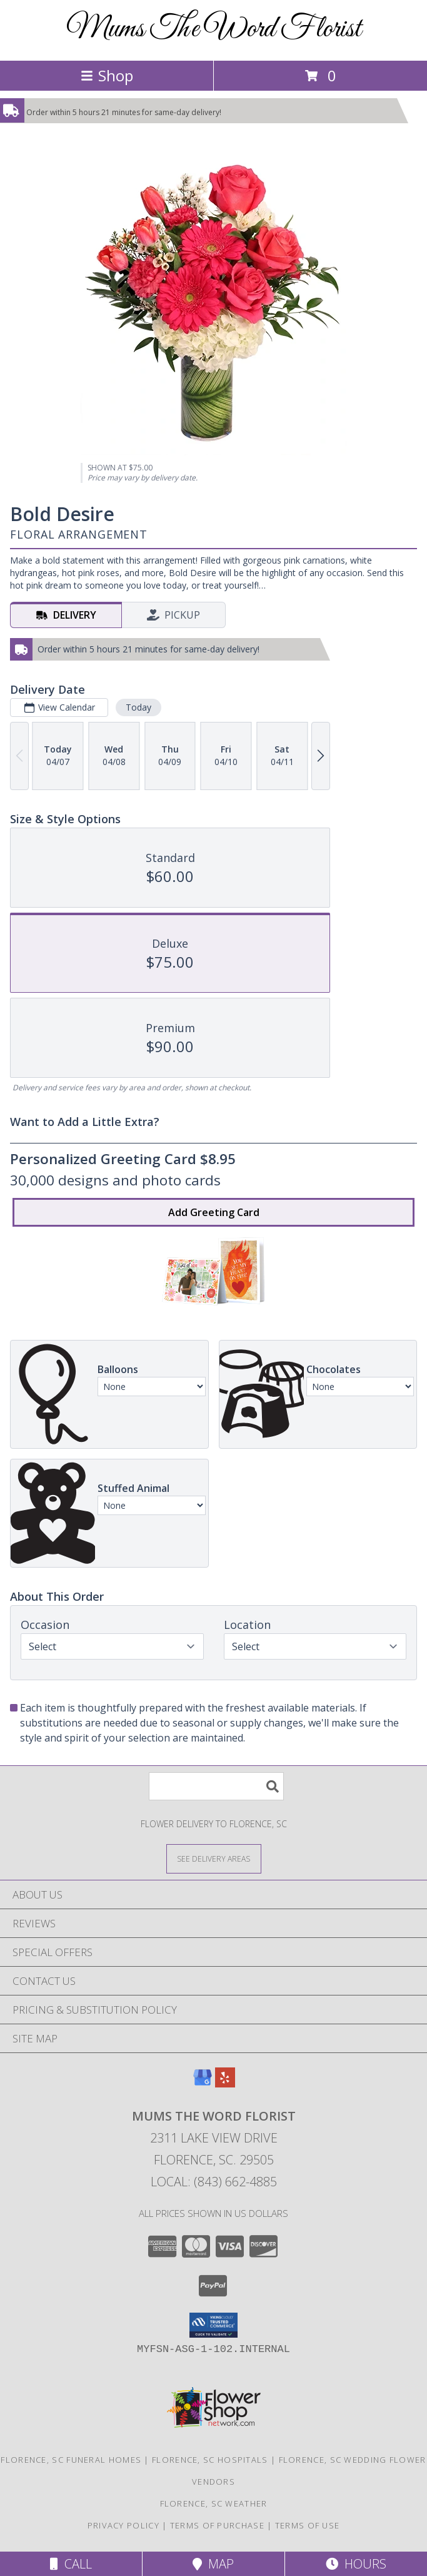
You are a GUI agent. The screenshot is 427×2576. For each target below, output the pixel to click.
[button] (213, 2325)
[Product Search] (216, 1786)
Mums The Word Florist (213, 29)
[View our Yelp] (225, 2083)
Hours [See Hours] (356, 2563)
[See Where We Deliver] (213, 1858)
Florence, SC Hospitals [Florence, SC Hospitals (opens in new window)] (210, 2459)
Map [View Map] (213, 2563)
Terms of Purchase (217, 2525)
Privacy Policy (123, 2525)
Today (138, 707)
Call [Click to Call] (71, 2563)
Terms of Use (307, 2525)
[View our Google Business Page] (203, 2083)
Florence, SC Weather (214, 2503)
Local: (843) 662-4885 (214, 2181)
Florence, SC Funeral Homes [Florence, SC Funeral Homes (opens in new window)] (71, 2459)
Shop (107, 75)
